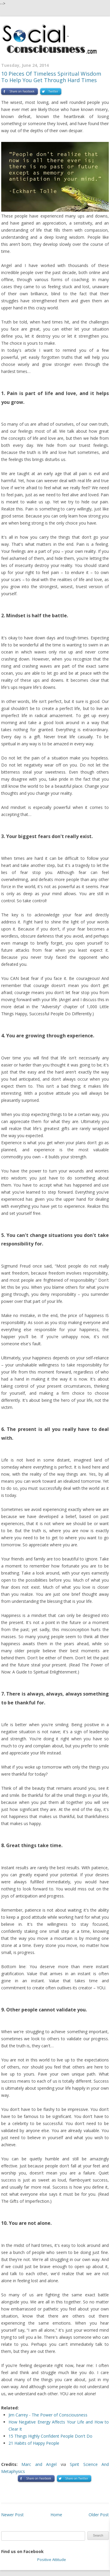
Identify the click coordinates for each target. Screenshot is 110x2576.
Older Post (99, 2514)
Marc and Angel (39, 2464)
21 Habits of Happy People (34, 2443)
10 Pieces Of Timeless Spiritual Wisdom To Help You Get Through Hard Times (51, 77)
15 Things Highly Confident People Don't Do (50, 2436)
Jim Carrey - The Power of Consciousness (48, 2415)
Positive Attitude (51, 2559)
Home (56, 2514)
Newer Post (12, 2514)
